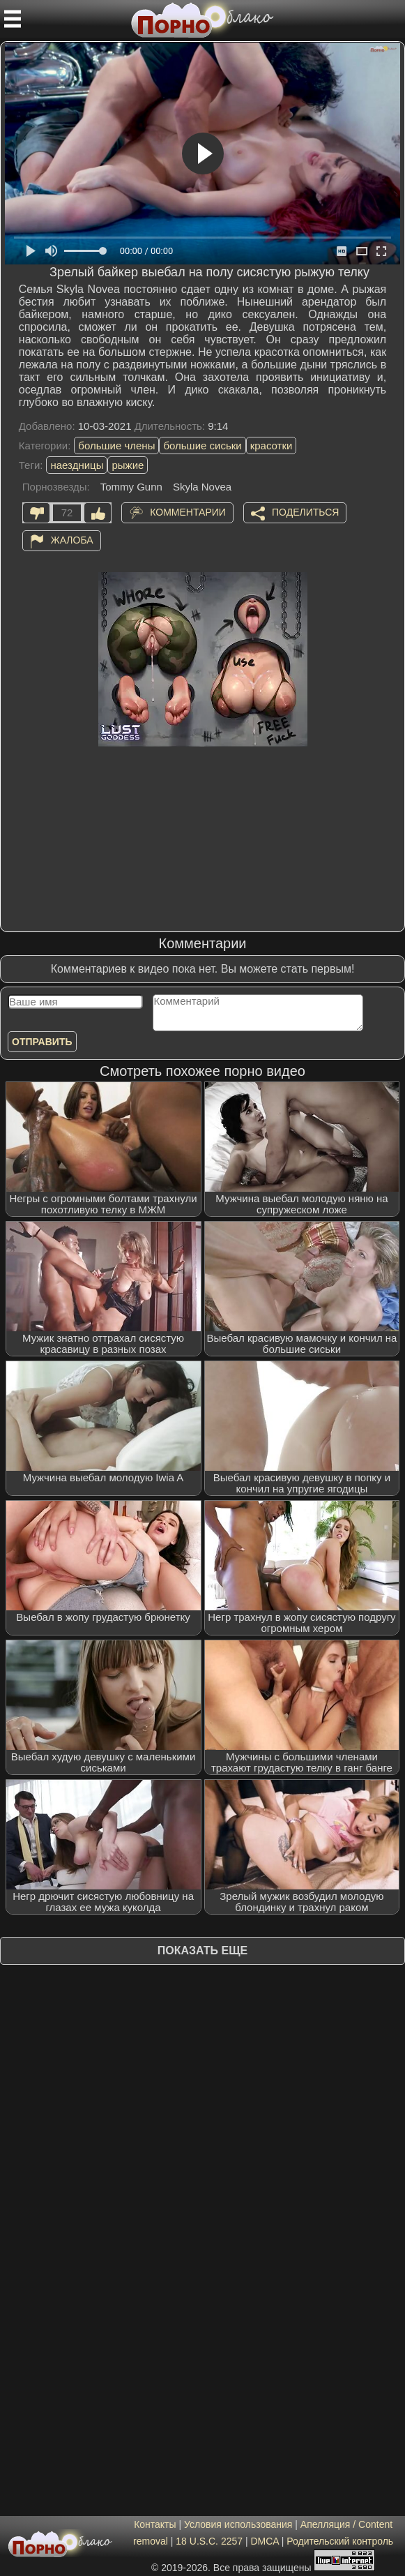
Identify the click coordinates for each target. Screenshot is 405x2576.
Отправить (42, 1041)
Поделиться (305, 512)
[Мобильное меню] (12, 19)
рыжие (128, 465)
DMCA (264, 2541)
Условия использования (238, 2524)
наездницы (76, 465)
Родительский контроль (339, 2541)
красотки (271, 445)
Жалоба (72, 540)
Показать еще (202, 1950)
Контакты (155, 2524)
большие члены (116, 445)
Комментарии (188, 512)
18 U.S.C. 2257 (209, 2541)
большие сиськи (202, 445)
